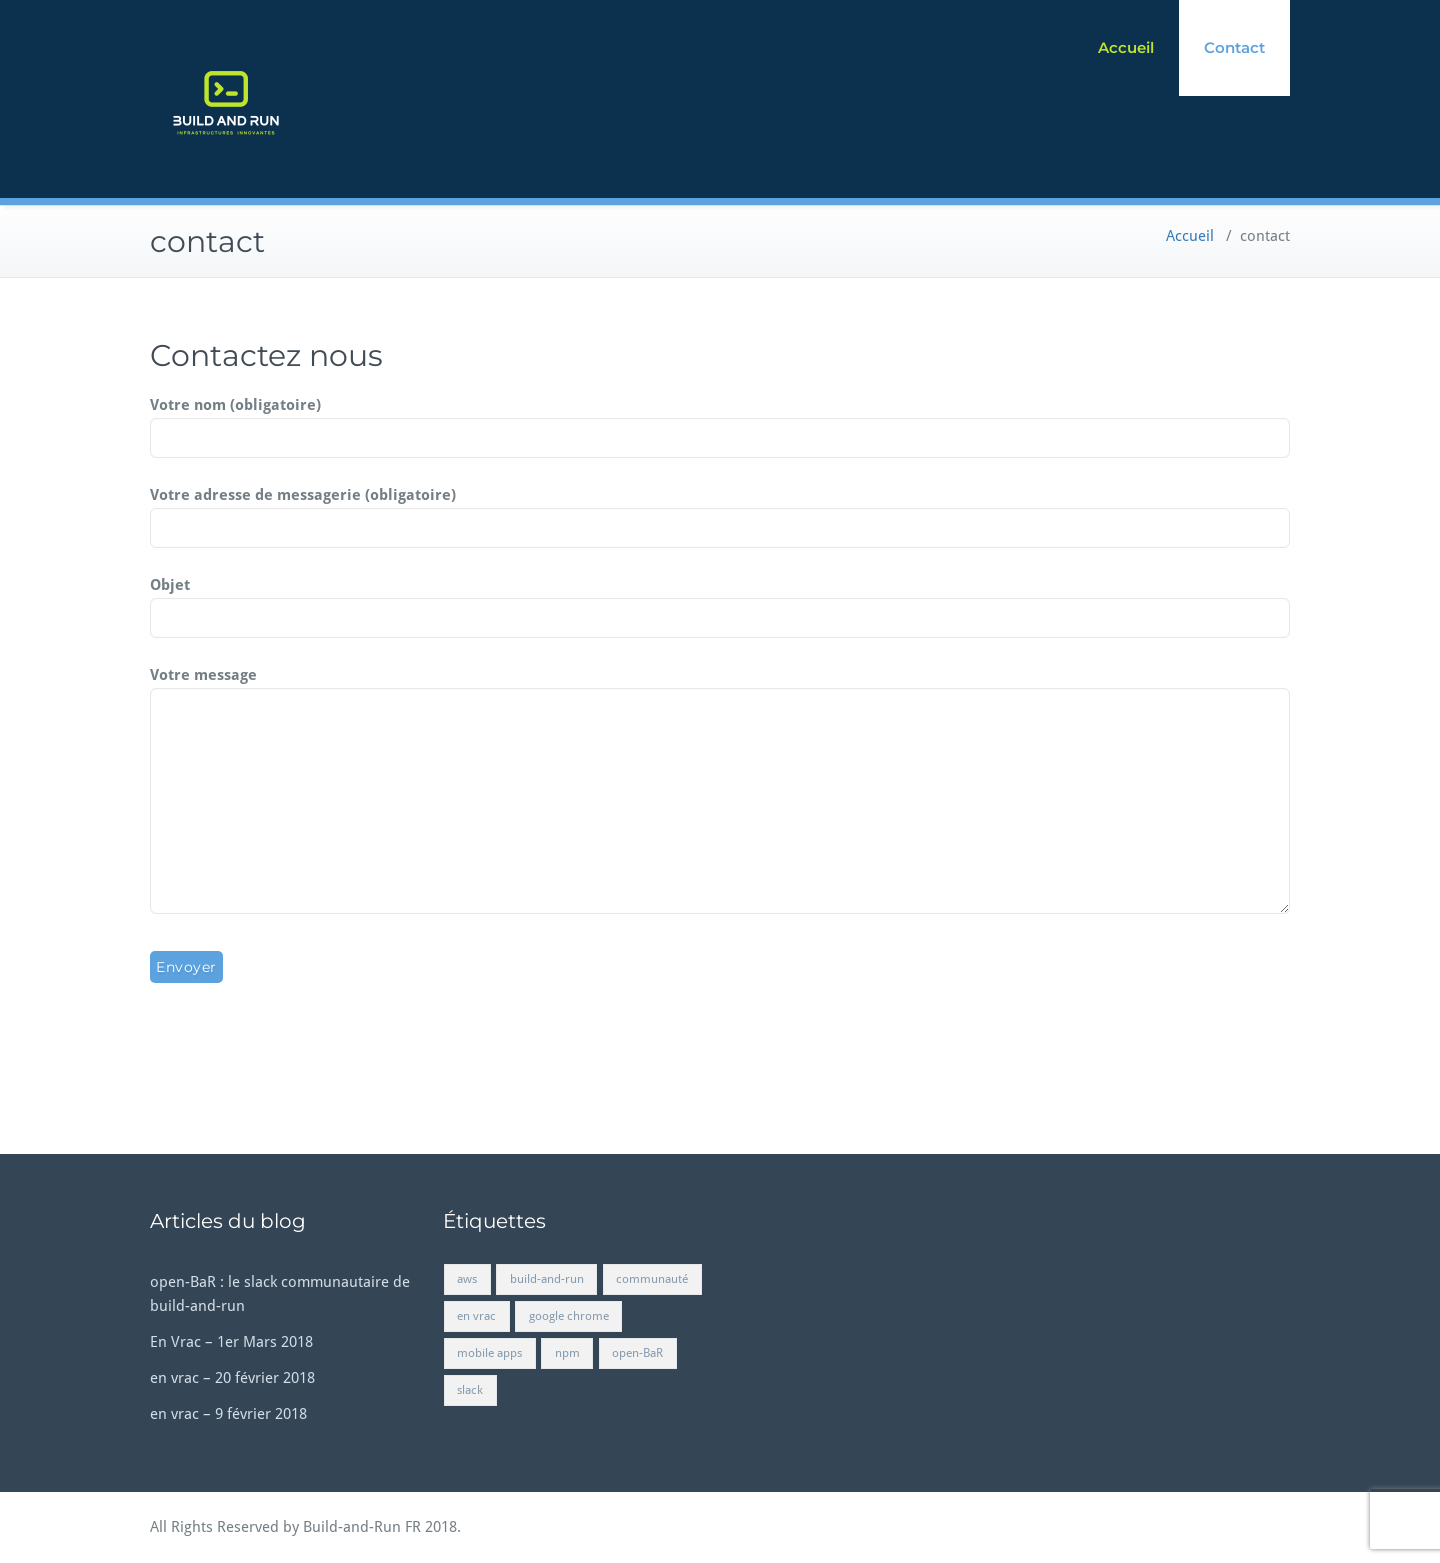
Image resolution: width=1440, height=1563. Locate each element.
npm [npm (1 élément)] (567, 1353)
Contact (1234, 47)
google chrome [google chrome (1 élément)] (569, 1316)
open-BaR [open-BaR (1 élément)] (637, 1353)
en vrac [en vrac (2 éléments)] (476, 1316)
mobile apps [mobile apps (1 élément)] (489, 1353)
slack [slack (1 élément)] (470, 1390)
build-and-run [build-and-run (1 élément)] (547, 1279)
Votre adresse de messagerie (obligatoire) (720, 512)
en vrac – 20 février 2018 (232, 1378)
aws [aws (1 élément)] (467, 1279)
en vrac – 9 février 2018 (228, 1414)
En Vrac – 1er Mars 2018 (231, 1342)
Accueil (1126, 47)
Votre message (720, 792)
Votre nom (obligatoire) (720, 422)
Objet (720, 602)
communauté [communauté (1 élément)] (652, 1279)
